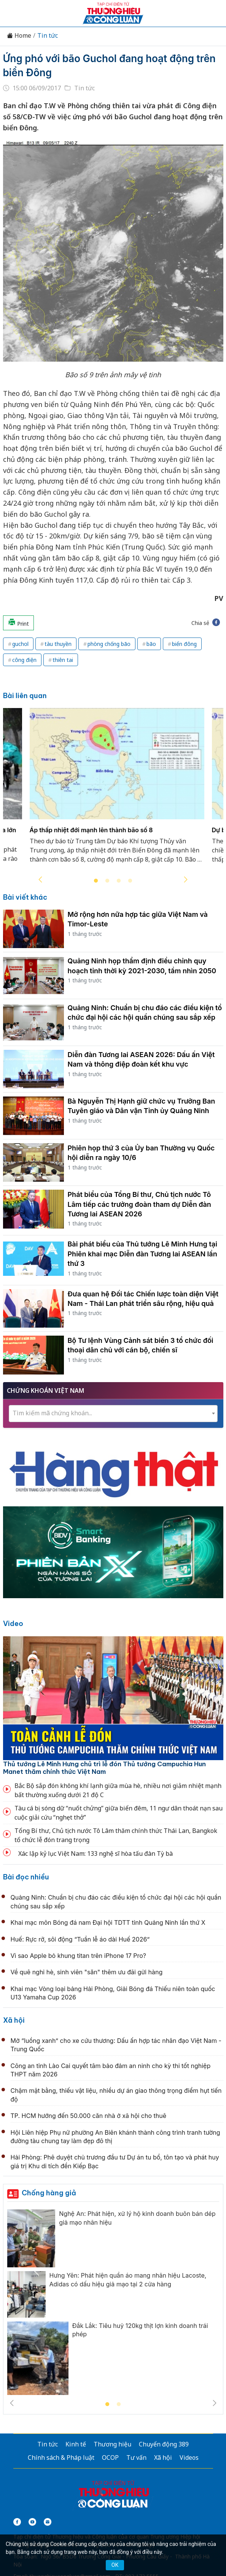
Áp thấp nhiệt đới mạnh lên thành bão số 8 (91, 830)
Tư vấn (136, 2457)
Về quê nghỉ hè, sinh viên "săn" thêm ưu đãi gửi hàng (87, 1972)
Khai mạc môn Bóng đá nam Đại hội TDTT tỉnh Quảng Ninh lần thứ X (108, 1922)
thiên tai (63, 659)
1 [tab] (96, 881)
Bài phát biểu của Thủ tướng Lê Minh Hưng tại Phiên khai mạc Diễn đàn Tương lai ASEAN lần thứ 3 (142, 1253)
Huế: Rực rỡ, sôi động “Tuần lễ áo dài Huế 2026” (80, 1939)
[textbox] (113, 1413)
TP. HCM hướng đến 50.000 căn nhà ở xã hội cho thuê (89, 2115)
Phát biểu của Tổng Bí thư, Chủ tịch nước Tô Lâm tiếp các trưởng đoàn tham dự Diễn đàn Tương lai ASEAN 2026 (139, 1204)
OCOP (110, 2457)
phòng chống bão (109, 643)
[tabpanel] (117, 790)
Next (185, 879)
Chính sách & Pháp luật (61, 2457)
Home (19, 35)
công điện (24, 659)
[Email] (47, 2522)
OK (114, 2565)
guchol (20, 643)
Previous (40, 879)
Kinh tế (75, 2444)
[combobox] (113, 1413)
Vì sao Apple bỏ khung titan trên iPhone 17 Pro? (78, 1955)
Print (18, 622)
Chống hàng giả (49, 2192)
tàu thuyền (58, 643)
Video (13, 1623)
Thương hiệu (112, 2444)
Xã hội (14, 2020)
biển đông (184, 643)
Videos (189, 2457)
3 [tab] (119, 881)
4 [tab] (130, 881)
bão (151, 643)
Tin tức (47, 35)
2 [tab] (107, 881)
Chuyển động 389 (164, 2444)
